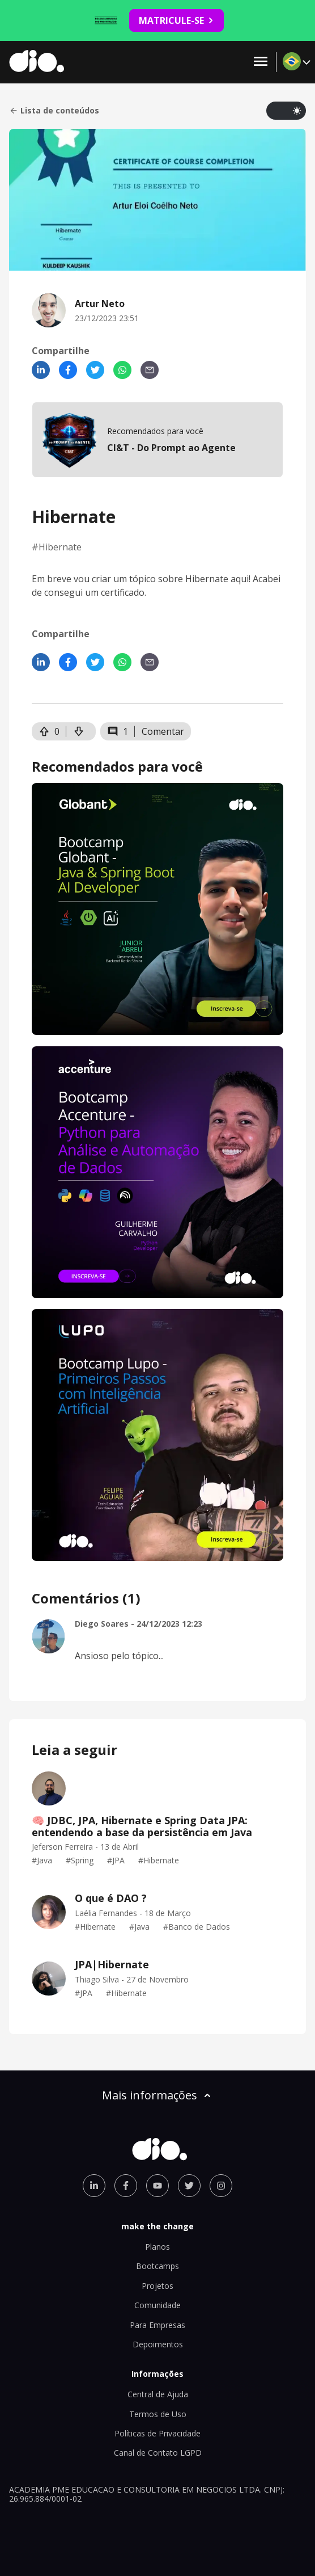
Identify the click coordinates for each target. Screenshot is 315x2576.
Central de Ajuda (157, 2394)
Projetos (157, 2285)
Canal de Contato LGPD (158, 2452)
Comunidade (157, 2305)
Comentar (163, 731)
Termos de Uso (157, 2414)
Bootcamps (157, 2266)
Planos (157, 2246)
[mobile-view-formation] (157, 440)
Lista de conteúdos (54, 110)
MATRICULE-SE (176, 20)
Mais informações (157, 2095)
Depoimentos (158, 2344)
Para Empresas (157, 2325)
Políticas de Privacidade (157, 2433)
